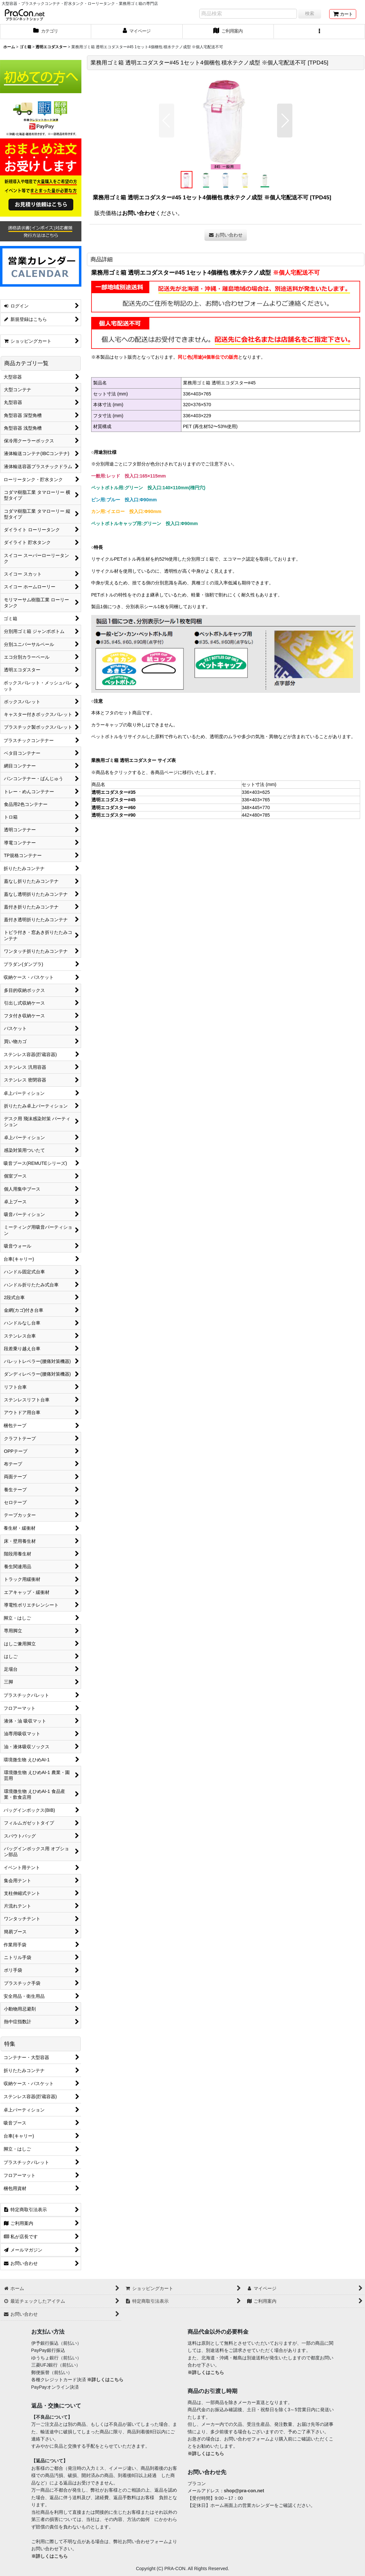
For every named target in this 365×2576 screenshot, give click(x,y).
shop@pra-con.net (244, 2490)
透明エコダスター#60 (113, 807)
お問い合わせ (138, 213)
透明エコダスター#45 (113, 799)
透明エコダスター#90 (113, 815)
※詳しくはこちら (105, 2379)
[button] (319, 31)
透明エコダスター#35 (113, 792)
